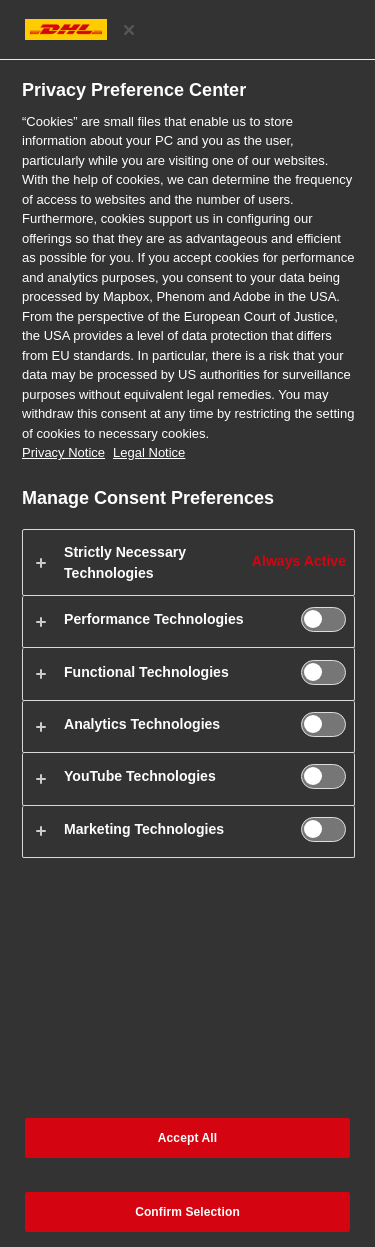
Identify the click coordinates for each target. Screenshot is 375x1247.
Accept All (187, 1138)
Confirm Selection (187, 1212)
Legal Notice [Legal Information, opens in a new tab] (149, 452)
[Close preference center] (129, 30)
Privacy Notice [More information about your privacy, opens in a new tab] (63, 452)
